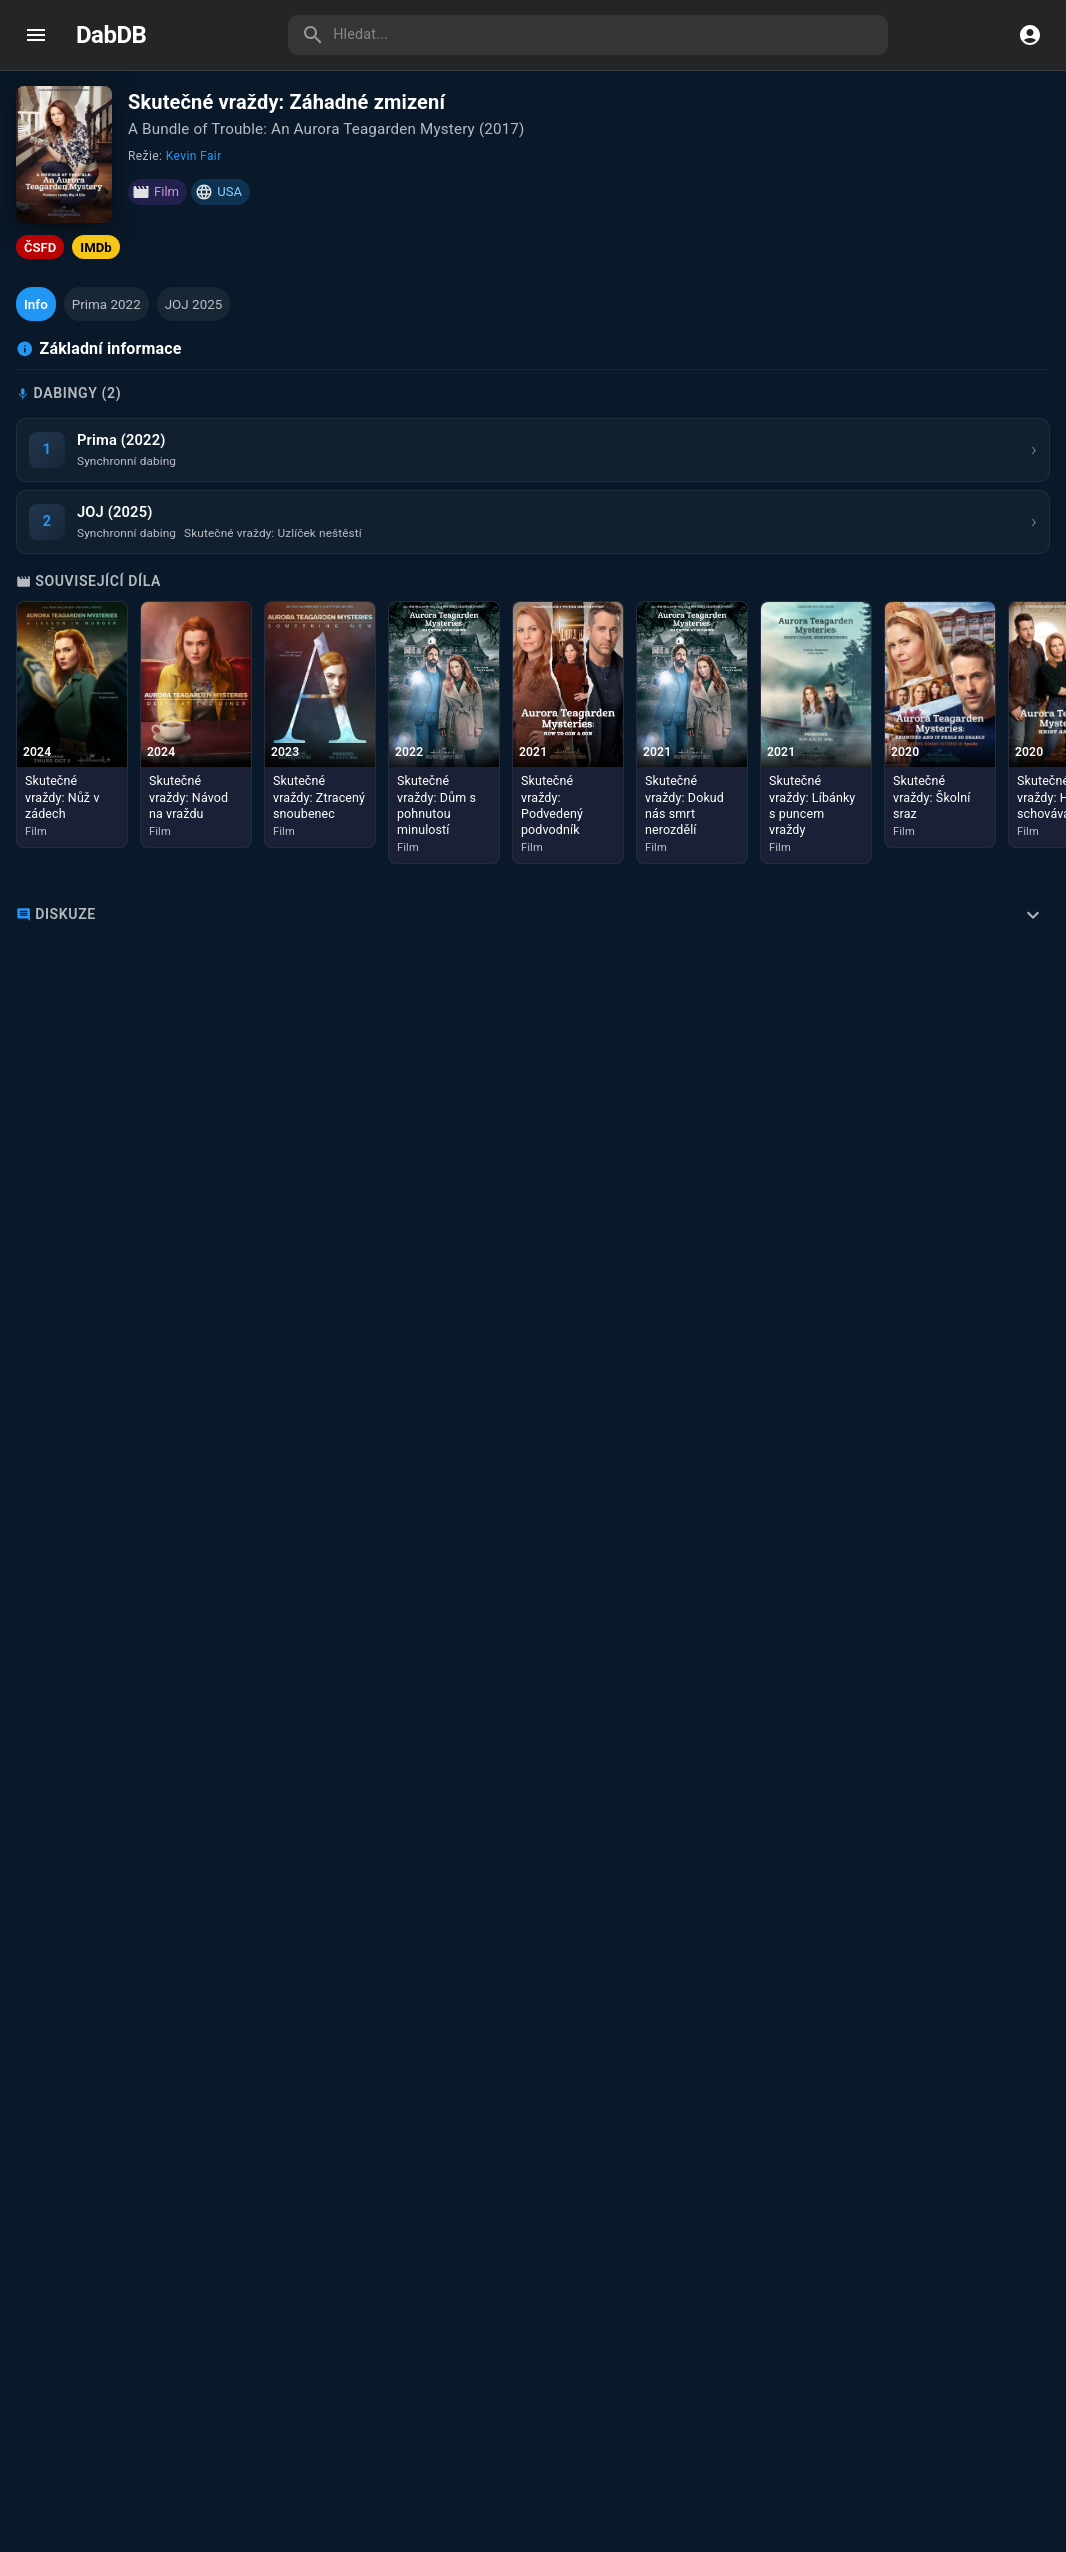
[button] (36, 304)
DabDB (111, 35)
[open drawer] (36, 35)
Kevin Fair (194, 156)
